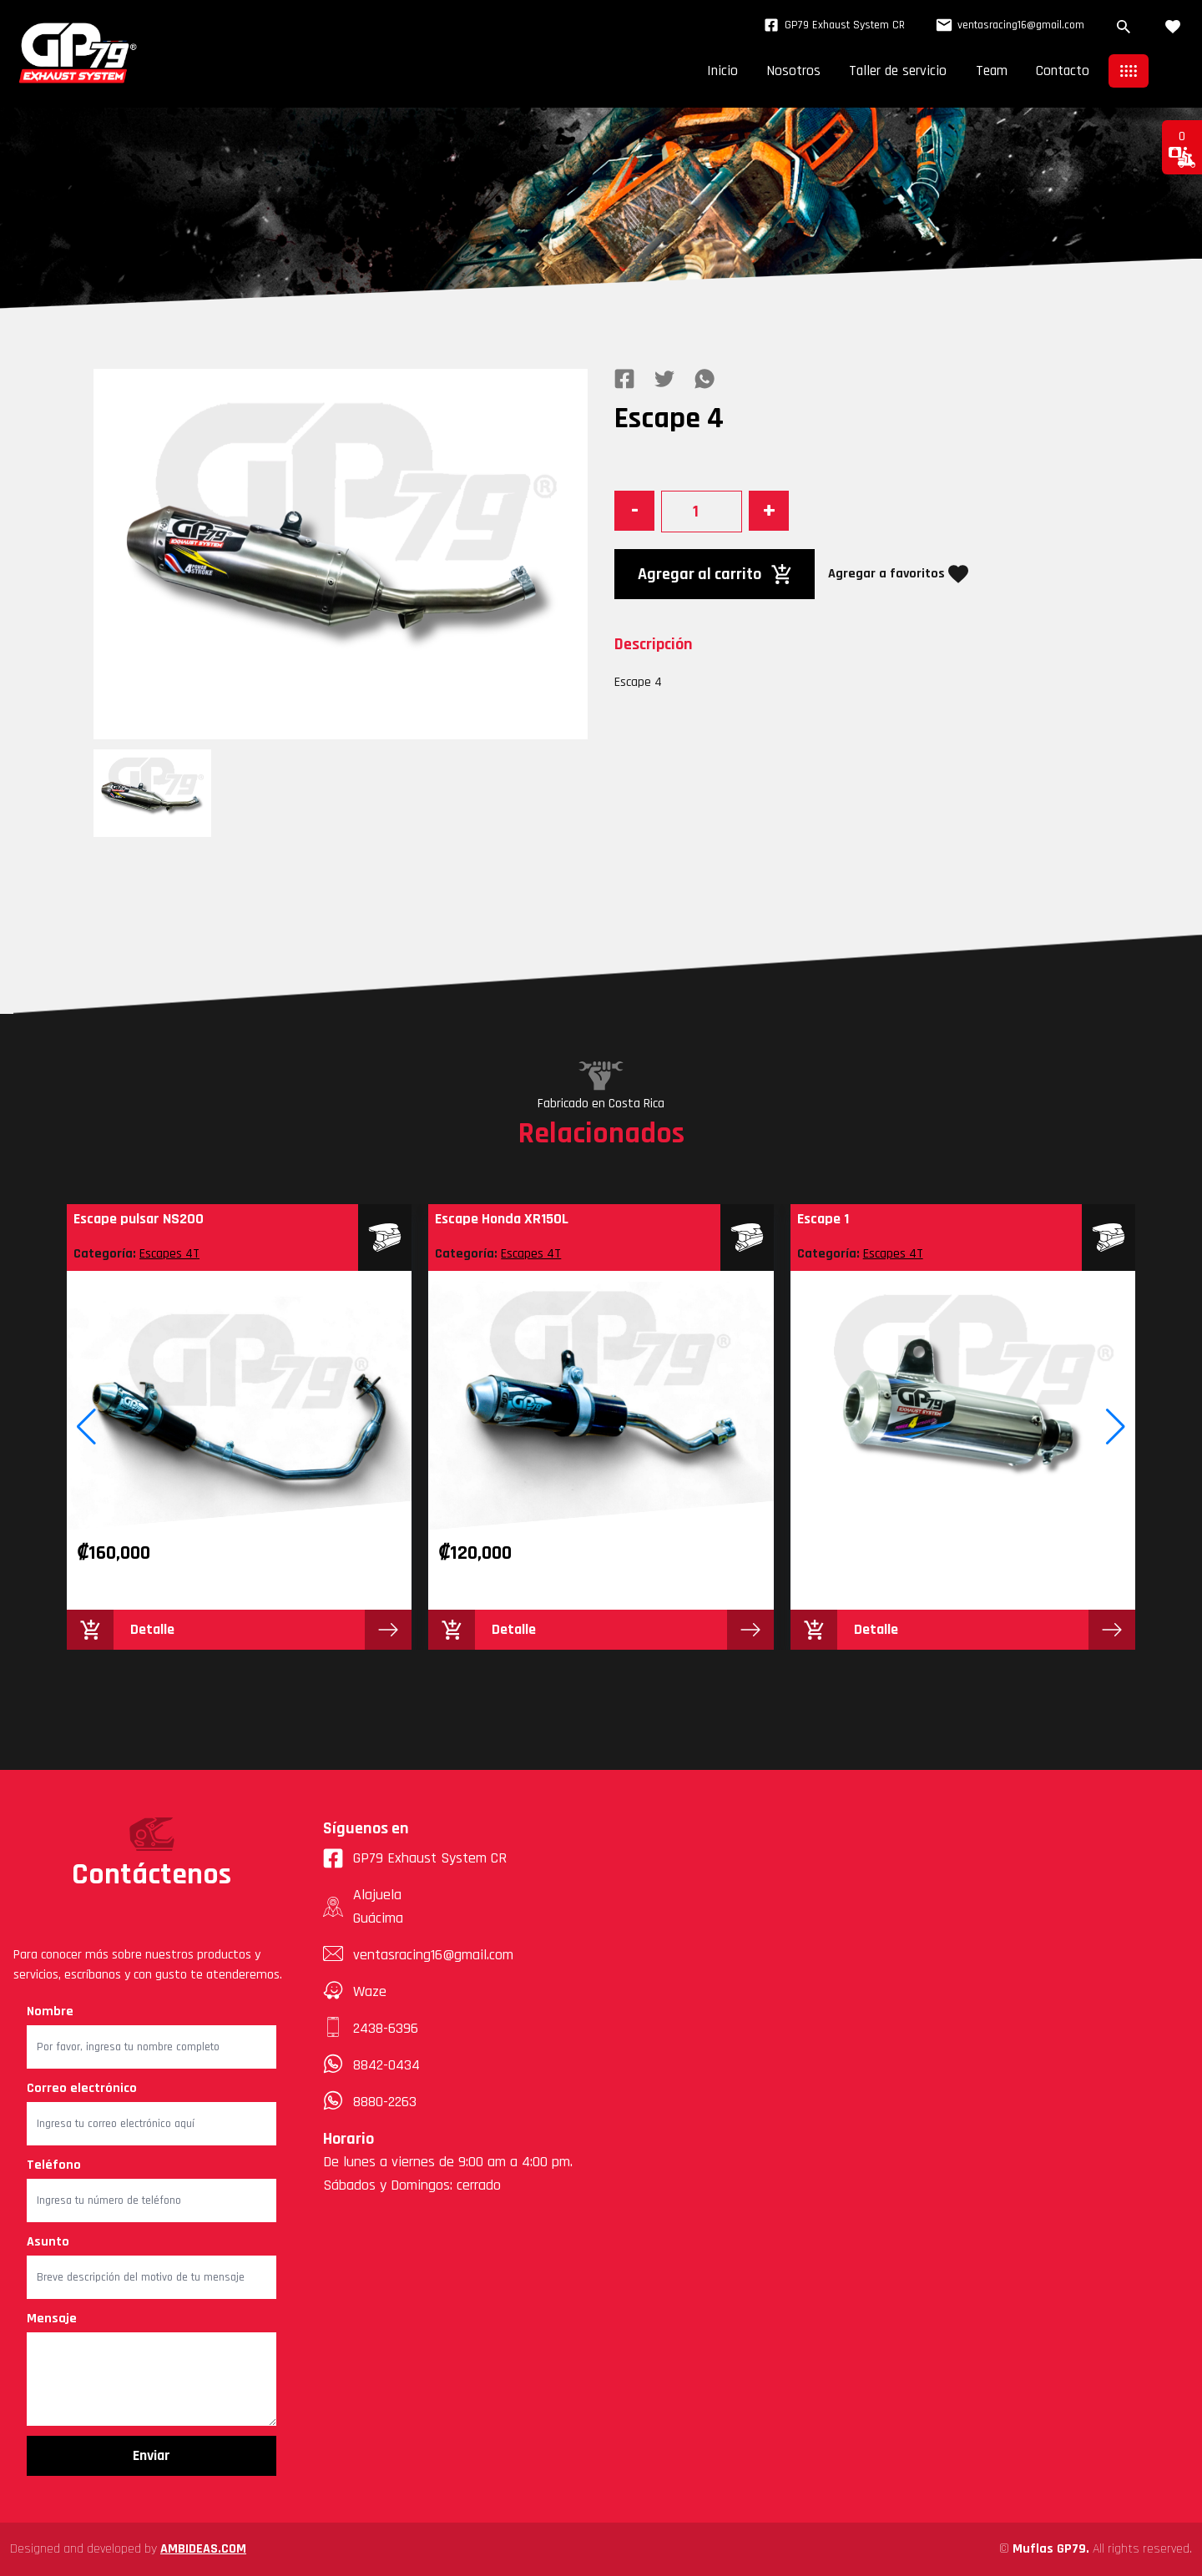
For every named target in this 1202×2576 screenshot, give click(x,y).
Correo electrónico (82, 2088)
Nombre (50, 2011)
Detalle (152, 1629)
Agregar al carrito (714, 574)
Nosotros (781, 71)
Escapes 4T (169, 1254)
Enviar (151, 2455)
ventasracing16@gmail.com (1007, 25)
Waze (369, 1991)
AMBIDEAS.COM (203, 2549)
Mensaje (52, 2318)
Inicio (708, 71)
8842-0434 (386, 2064)
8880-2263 (385, 2101)
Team (986, 71)
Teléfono (54, 2165)
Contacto (1060, 71)
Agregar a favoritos (898, 574)
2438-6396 (385, 2028)
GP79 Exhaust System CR (830, 25)
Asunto (48, 2242)
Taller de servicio (889, 71)
